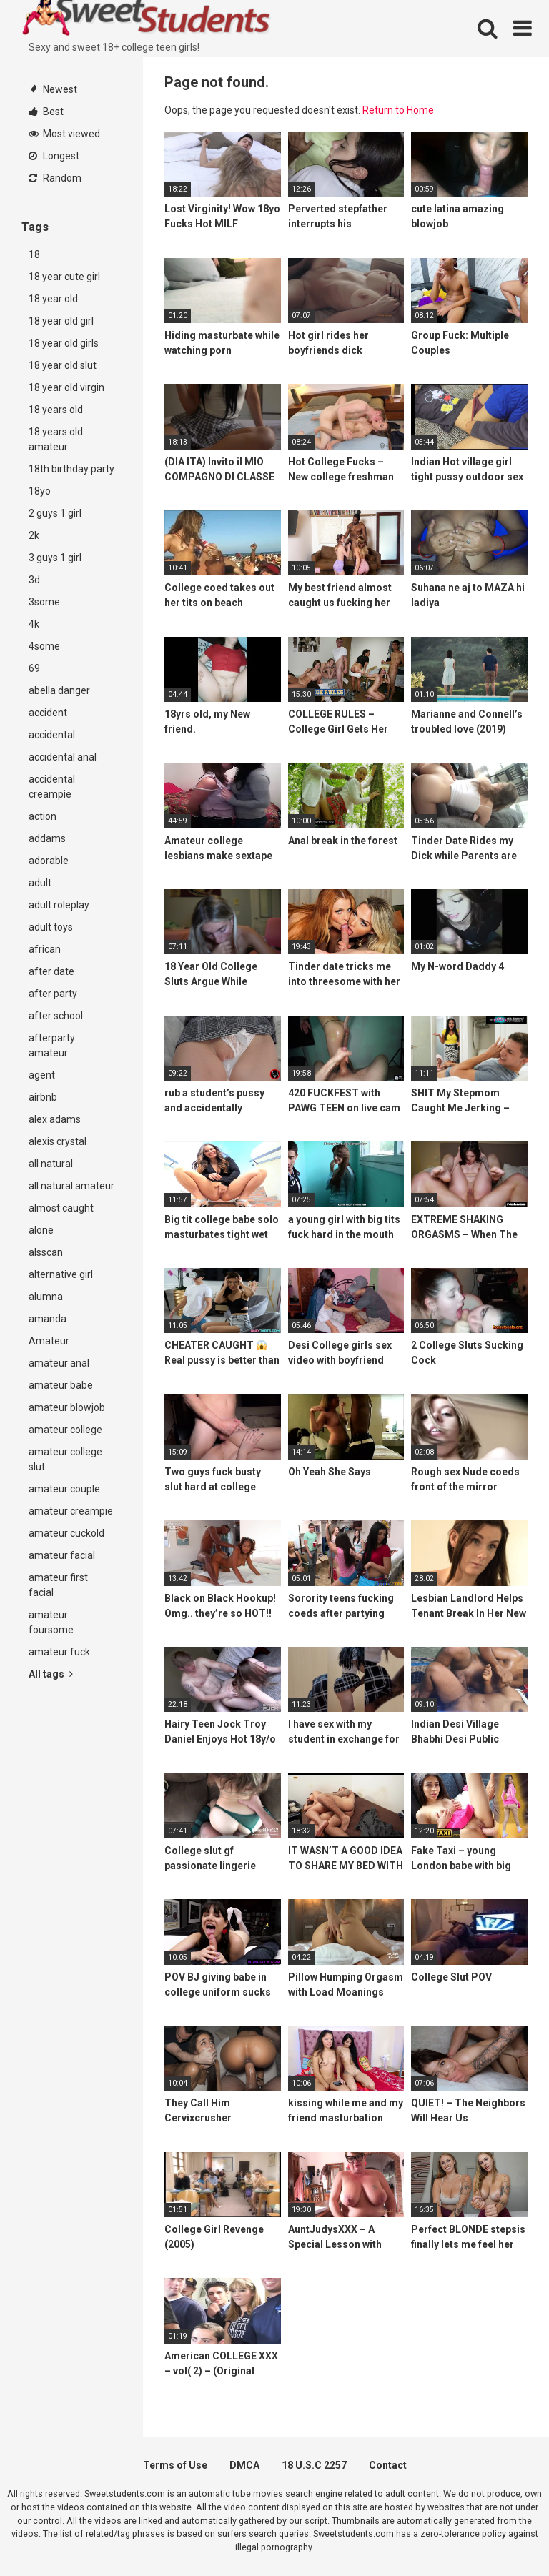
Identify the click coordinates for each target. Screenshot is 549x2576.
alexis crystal (57, 1141)
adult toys (51, 927)
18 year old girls (64, 343)
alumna (46, 1296)
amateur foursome (51, 1622)
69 (34, 668)
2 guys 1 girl (55, 513)
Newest (53, 89)
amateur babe (61, 1385)
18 (34, 254)
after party (53, 993)
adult (40, 882)
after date (51, 971)
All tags (51, 1674)
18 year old (53, 298)
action (42, 816)
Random (55, 178)
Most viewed (64, 133)
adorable (49, 860)
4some (44, 646)
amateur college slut (65, 1459)
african (45, 949)
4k (34, 624)
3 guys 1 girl (55, 557)
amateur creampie (71, 1511)
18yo (40, 491)
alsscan (46, 1252)
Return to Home (398, 110)
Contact (388, 2465)
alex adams (55, 1119)
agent (42, 1075)
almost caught (61, 1208)
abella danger (59, 690)
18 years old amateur (56, 439)
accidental (52, 734)
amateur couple (64, 1489)
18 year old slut (63, 365)
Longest (54, 156)
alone (41, 1230)
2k (34, 535)
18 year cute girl (64, 276)
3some (44, 602)
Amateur (49, 1341)
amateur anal (59, 1363)
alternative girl (61, 1274)
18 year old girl (61, 321)
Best (46, 111)
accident (48, 712)
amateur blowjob (67, 1407)
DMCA (244, 2465)
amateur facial (62, 1555)
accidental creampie (52, 786)
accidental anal (63, 757)
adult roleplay (59, 905)
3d (34, 579)
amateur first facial (58, 1585)
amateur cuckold (66, 1533)
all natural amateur (71, 1186)
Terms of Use (175, 2465)
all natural (51, 1163)
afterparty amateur (52, 1045)
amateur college (65, 1429)
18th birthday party (71, 469)
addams (47, 838)
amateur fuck (59, 1652)
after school (56, 1015)
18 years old (56, 409)
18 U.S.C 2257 (314, 2465)
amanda (47, 1318)
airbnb (43, 1097)
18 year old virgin (66, 387)
